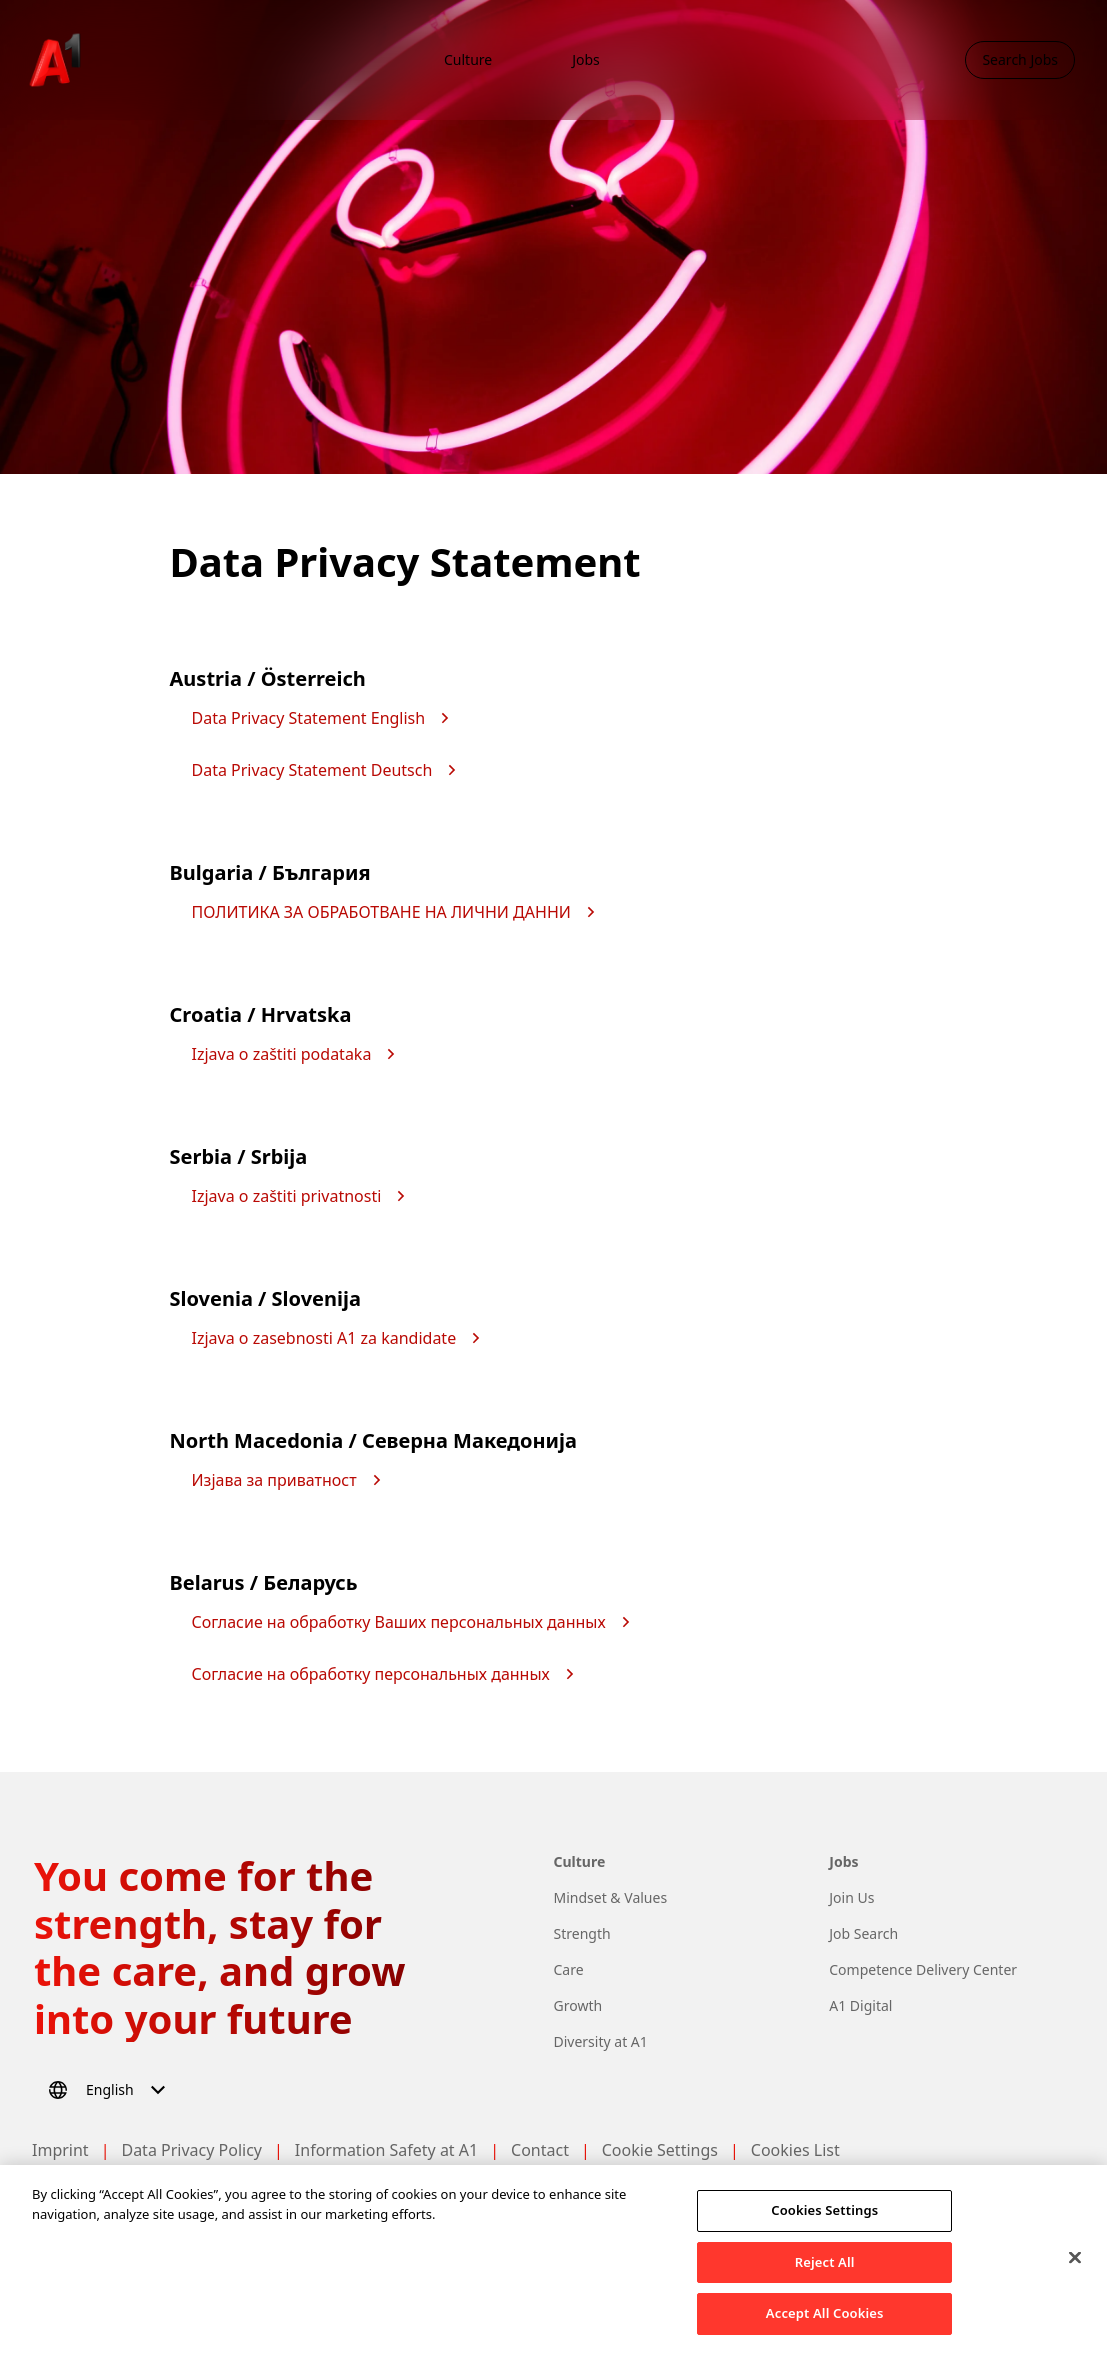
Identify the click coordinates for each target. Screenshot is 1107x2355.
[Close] (1075, 2264)
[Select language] (110, 2090)
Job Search (863, 1933)
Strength (582, 1933)
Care (569, 1969)
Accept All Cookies (825, 2320)
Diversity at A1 (601, 2041)
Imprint (60, 2150)
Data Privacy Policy (191, 2150)
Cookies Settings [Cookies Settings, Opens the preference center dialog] (824, 2216)
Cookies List (795, 2150)
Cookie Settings (660, 2150)
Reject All (825, 2268)
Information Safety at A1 (386, 2150)
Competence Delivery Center (923, 1969)
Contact (540, 2150)
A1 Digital (860, 2005)
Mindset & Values (611, 1897)
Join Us (851, 1897)
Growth (578, 2005)
